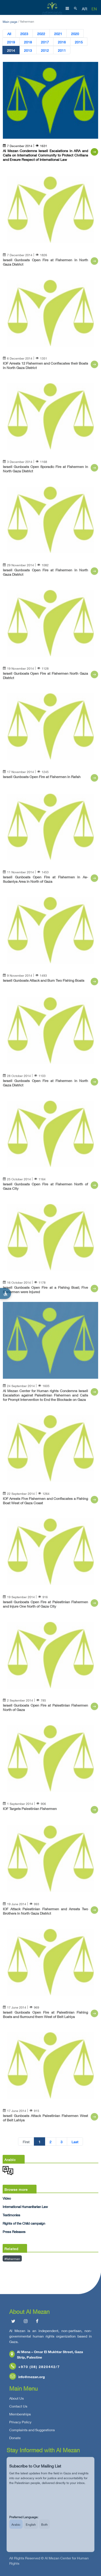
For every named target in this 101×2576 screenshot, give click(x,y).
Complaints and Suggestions (32, 2432)
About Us (16, 2401)
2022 (41, 33)
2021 (58, 33)
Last (75, 2141)
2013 (28, 50)
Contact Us (18, 2409)
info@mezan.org (27, 2379)
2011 (62, 50)
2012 (45, 50)
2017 (45, 42)
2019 (11, 42)
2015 (79, 42)
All (9, 33)
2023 (24, 33)
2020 (75, 33)
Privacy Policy (20, 2425)
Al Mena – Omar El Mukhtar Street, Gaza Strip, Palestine (46, 2356)
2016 (62, 42)
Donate (15, 2440)
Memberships (20, 2417)
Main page (10, 21)
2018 (28, 42)
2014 (11, 50)
